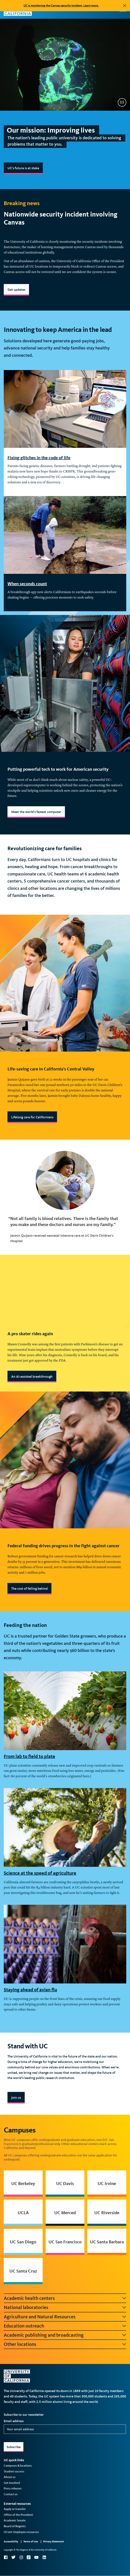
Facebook (5, 2557)
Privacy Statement (53, 2541)
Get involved (12, 2483)
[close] (124, 5)
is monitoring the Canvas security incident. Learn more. (61, 5)
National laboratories (26, 2307)
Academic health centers (29, 2298)
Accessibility (11, 2541)
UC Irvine (107, 2183)
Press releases (13, 2488)
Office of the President (18, 2515)
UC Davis (65, 2183)
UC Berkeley (23, 2183)
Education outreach (24, 2326)
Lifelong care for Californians (32, 1117)
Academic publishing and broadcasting (44, 2335)
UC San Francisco (65, 2241)
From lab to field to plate (29, 1756)
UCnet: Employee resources (21, 2532)
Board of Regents (15, 2526)
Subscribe (14, 2447)
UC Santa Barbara (107, 2241)
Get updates (16, 290)
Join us (16, 2097)
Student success (14, 2471)
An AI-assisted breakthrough (32, 1376)
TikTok (28, 2557)
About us (10, 2477)
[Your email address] (65, 2429)
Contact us (11, 2494)
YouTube (36, 2557)
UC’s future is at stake (23, 168)
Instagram (21, 2557)
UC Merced (65, 2212)
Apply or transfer (15, 2509)
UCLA (23, 2212)
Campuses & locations (18, 2465)
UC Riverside (106, 2212)
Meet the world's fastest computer (36, 812)
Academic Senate (15, 2520)
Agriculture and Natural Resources (40, 2317)
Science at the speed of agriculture (40, 1873)
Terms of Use (30, 2541)
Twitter (13, 2557)
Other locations (20, 2344)
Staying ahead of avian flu (30, 1990)
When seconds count (27, 583)
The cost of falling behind (29, 1589)
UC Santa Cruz (23, 2271)
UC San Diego (23, 2241)
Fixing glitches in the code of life (38, 457)
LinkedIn (44, 2557)
